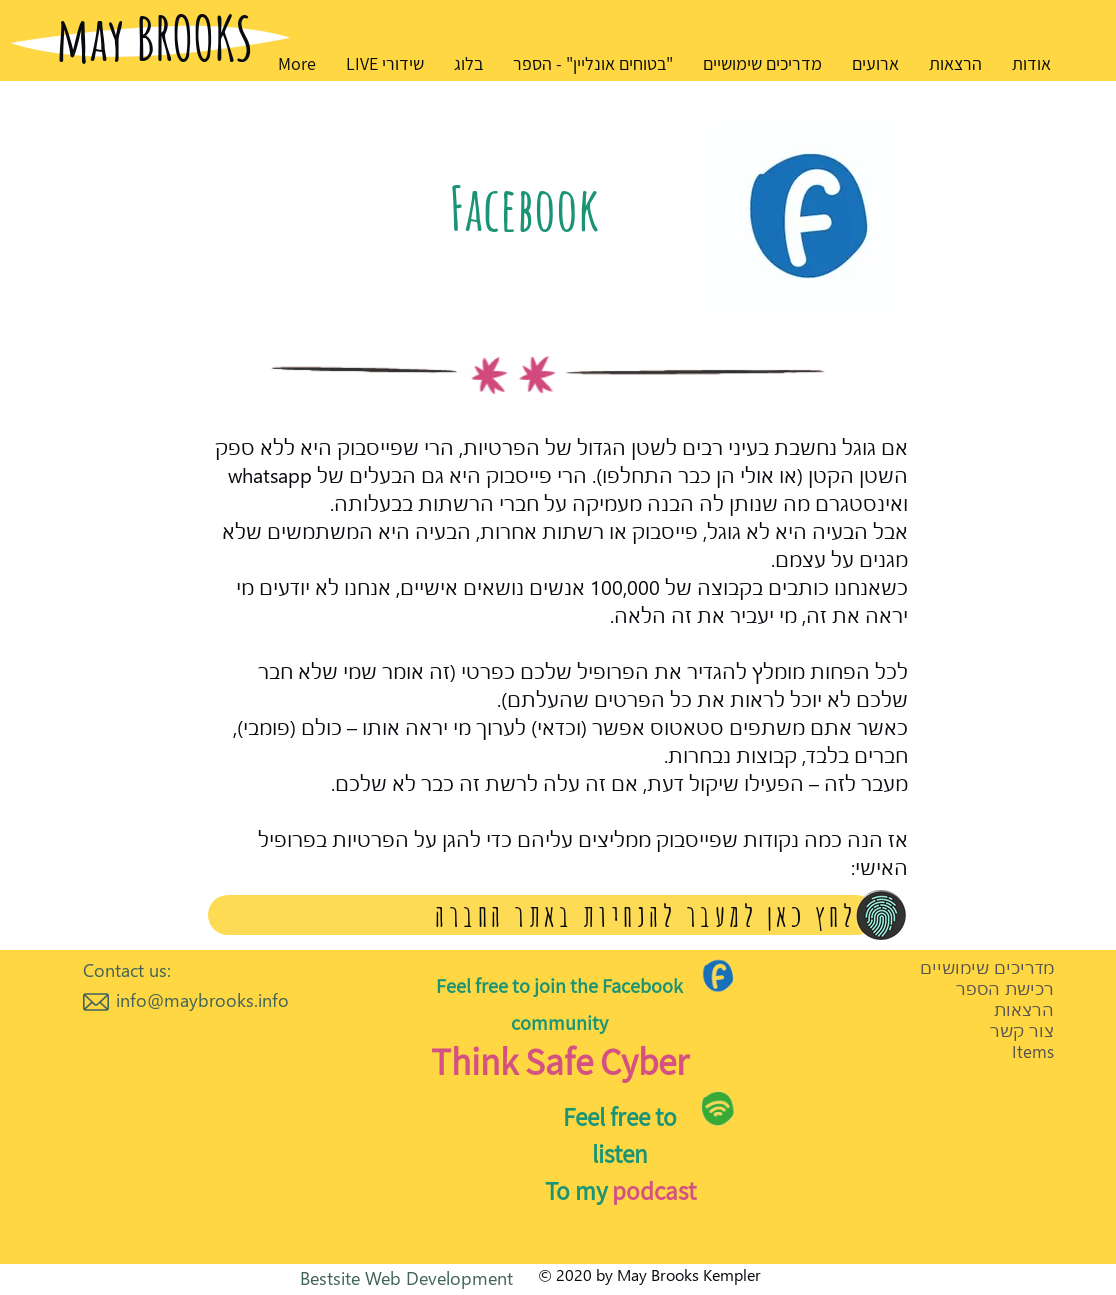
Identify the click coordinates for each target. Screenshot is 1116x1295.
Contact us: (127, 969)
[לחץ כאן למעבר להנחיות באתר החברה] (542, 915)
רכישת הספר (1005, 988)
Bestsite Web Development (406, 1277)
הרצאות (1024, 1009)
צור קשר (1022, 1030)
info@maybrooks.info (202, 999)
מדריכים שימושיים (987, 967)
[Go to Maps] (718, 975)
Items (1033, 1051)
